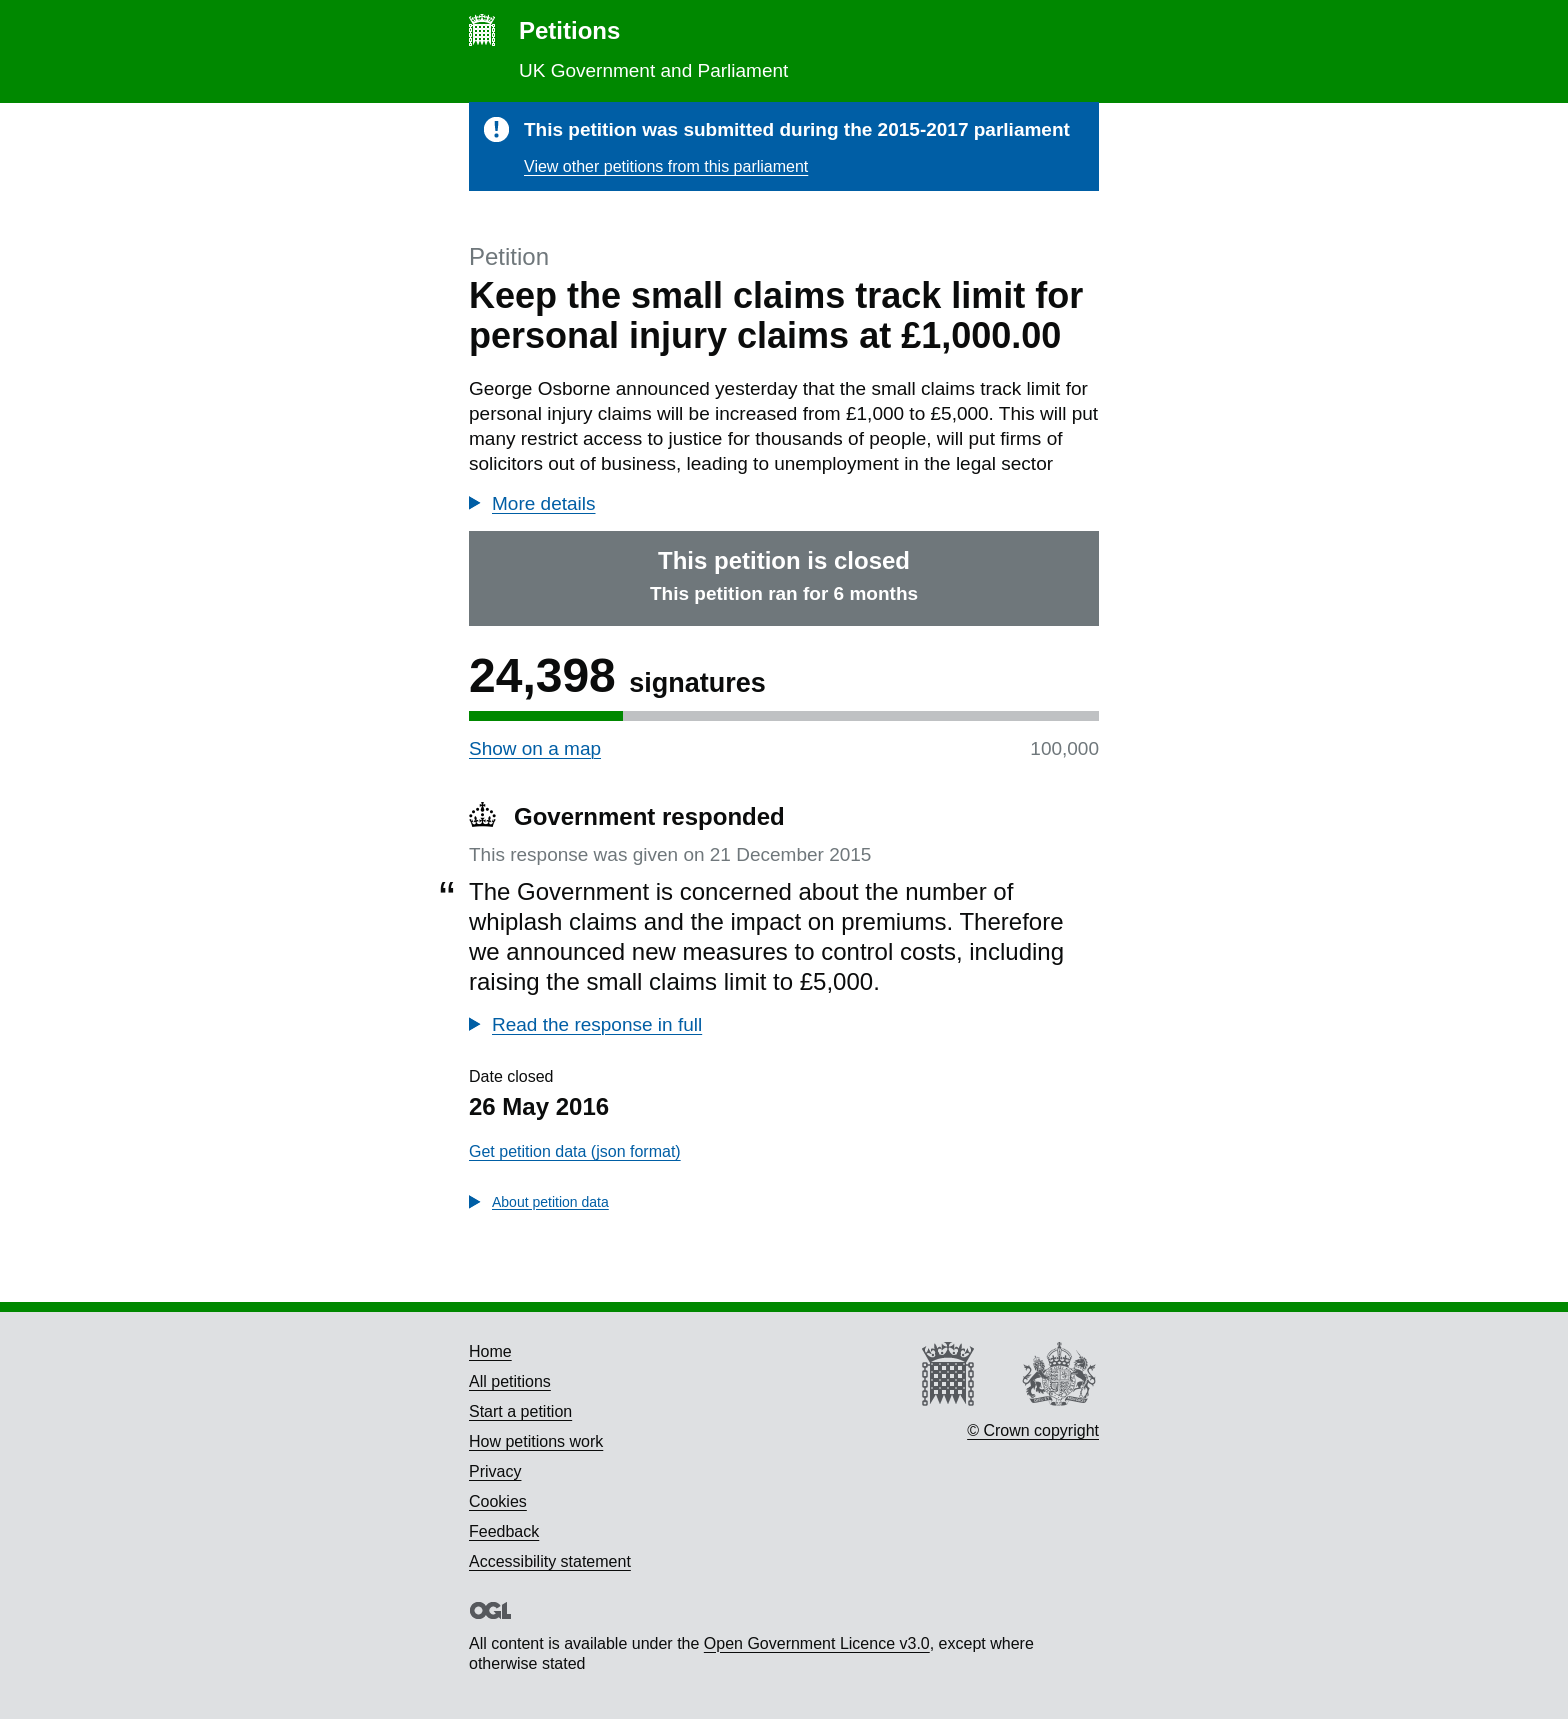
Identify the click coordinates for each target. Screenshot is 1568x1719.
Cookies (498, 1501)
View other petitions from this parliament (666, 166)
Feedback (504, 1531)
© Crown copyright (1033, 1430)
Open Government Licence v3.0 (817, 1643)
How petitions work (536, 1441)
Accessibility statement (550, 1561)
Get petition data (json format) (575, 1151)
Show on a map (535, 748)
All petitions (510, 1381)
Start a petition (520, 1411)
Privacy (495, 1471)
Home (490, 1351)
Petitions (569, 30)
